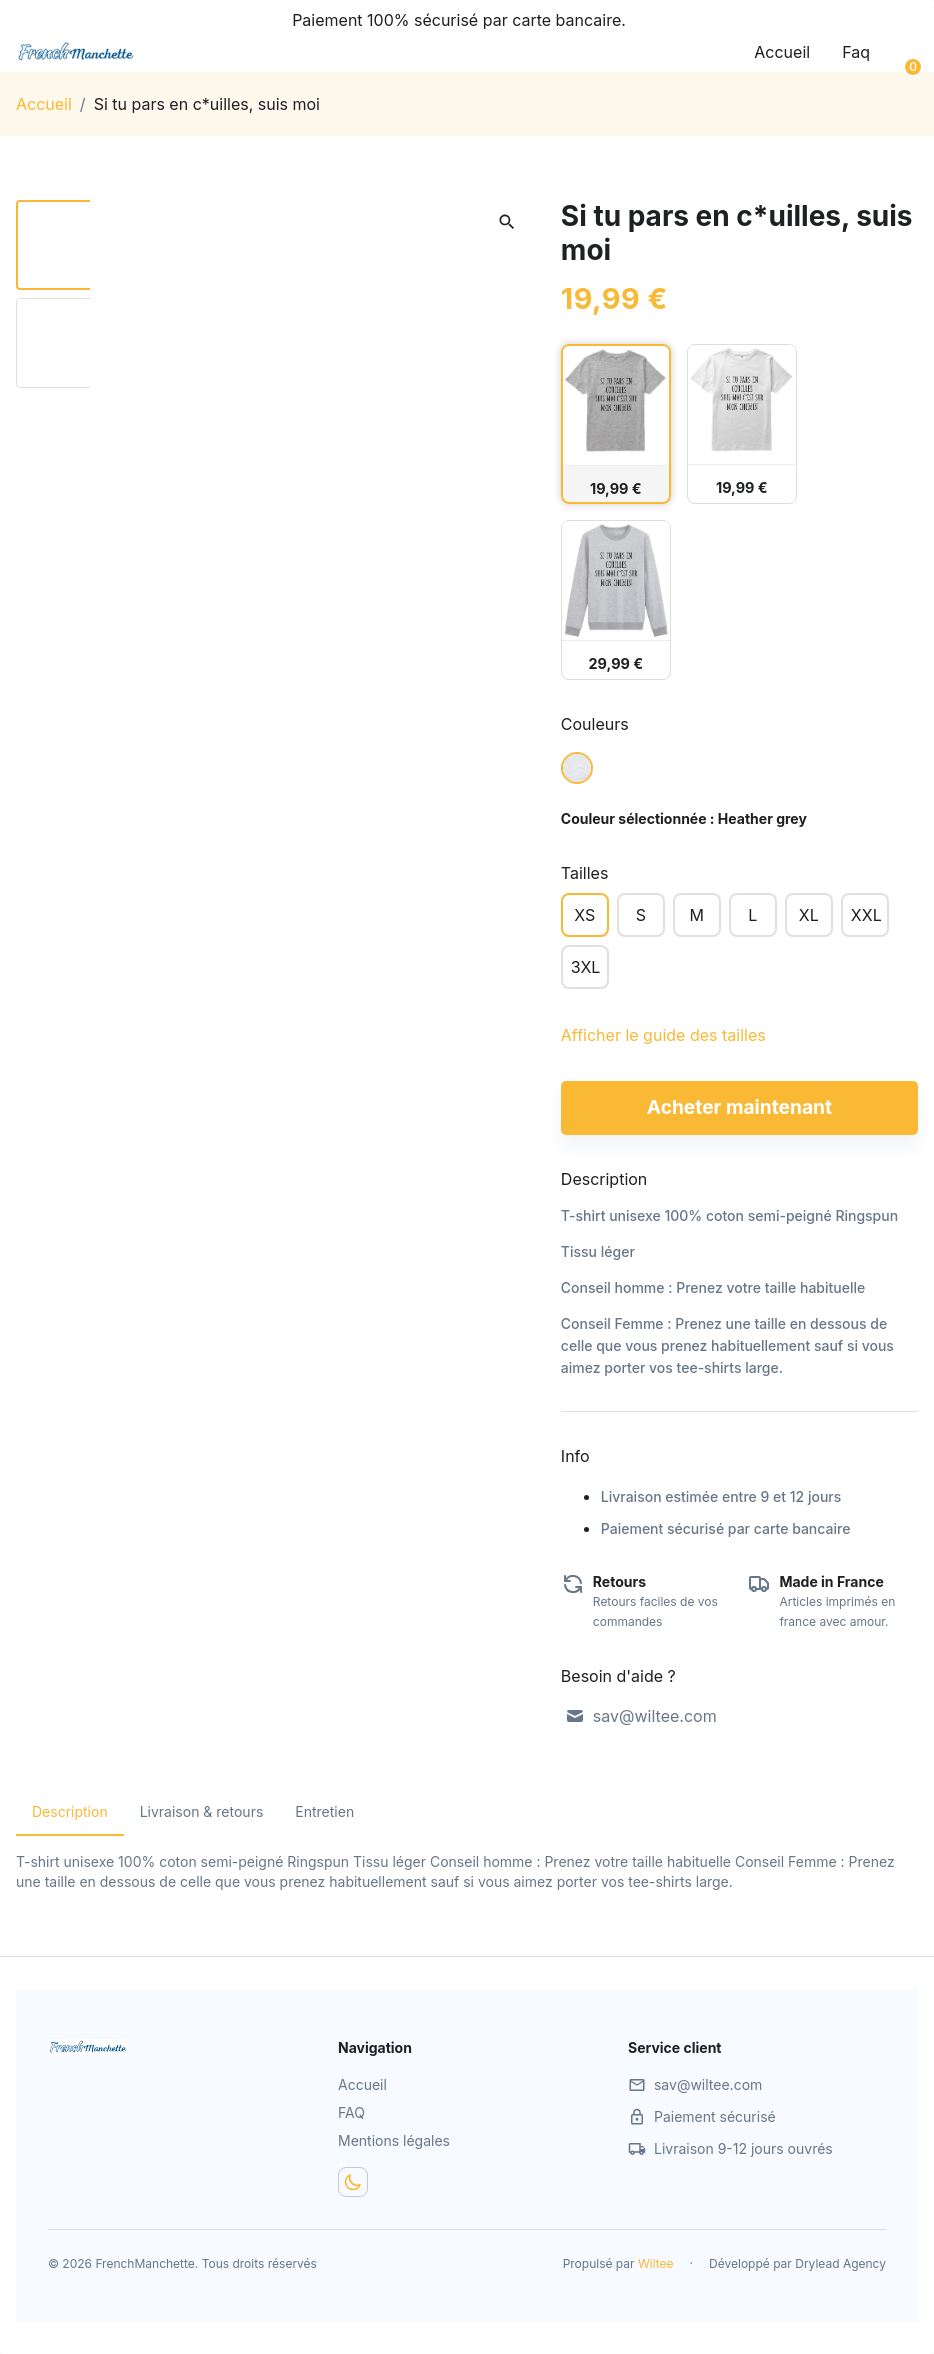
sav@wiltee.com (641, 1716)
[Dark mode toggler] (353, 2182)
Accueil (782, 52)
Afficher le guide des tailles (663, 1035)
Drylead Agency (840, 2263)
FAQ (351, 2112)
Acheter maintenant (739, 1107)
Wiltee (656, 2263)
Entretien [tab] (324, 1811)
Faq (856, 52)
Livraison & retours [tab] (202, 1811)
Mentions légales (394, 2140)
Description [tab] (70, 1811)
